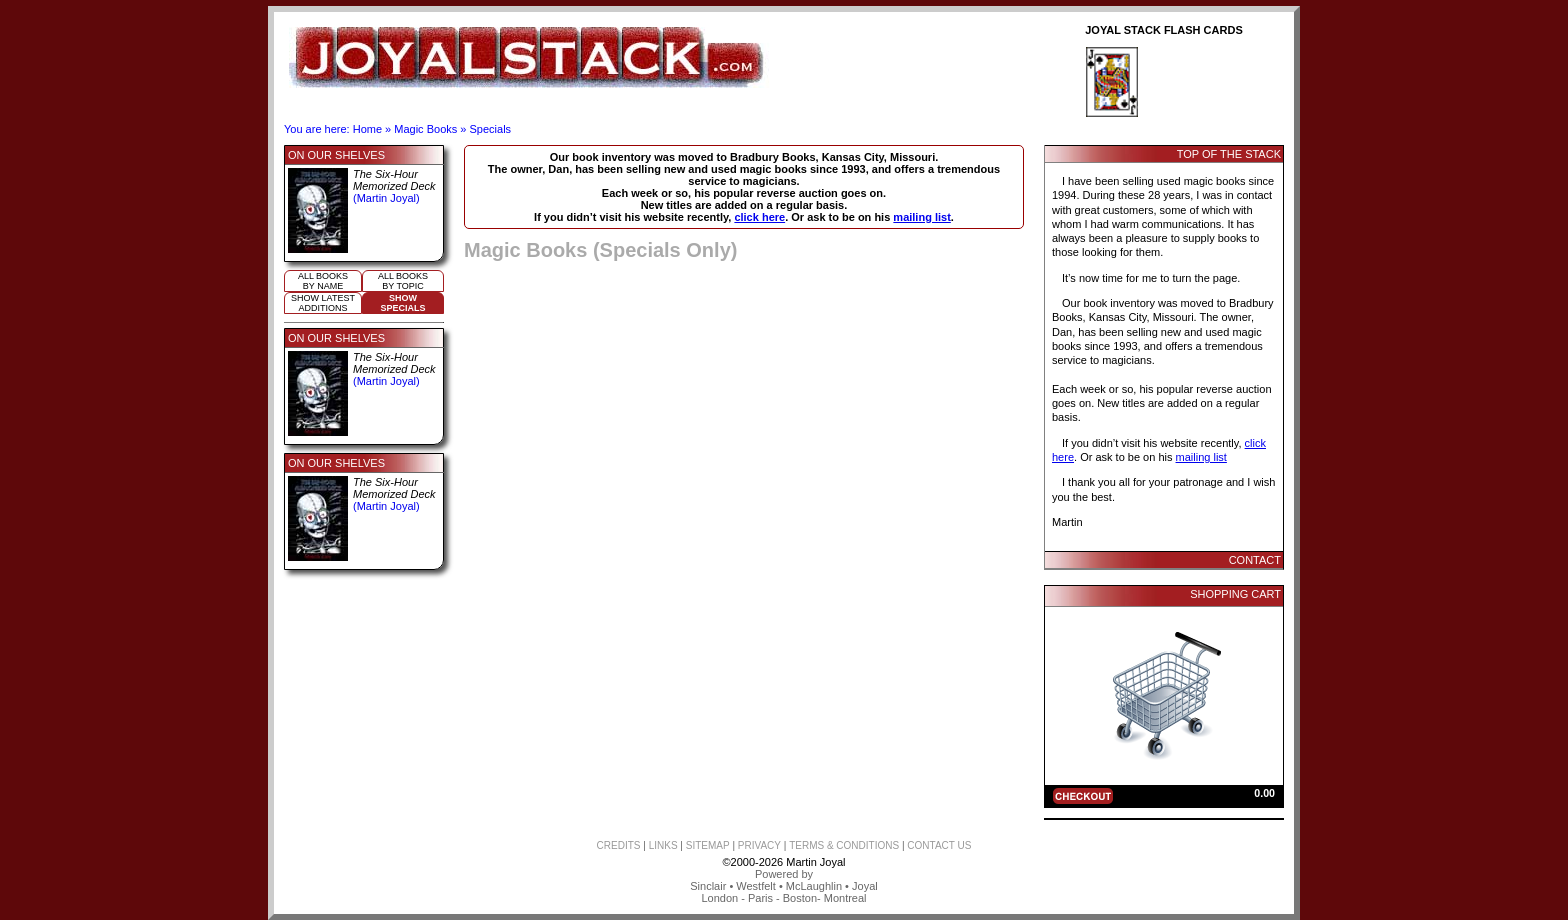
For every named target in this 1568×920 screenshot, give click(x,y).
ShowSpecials (402, 303)
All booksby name (323, 281)
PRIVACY (759, 845)
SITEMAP (708, 845)
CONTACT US (939, 845)
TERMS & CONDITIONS (844, 845)
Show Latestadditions (323, 303)
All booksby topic (403, 281)
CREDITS (619, 845)
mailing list (921, 217)
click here (759, 217)
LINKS (663, 845)
